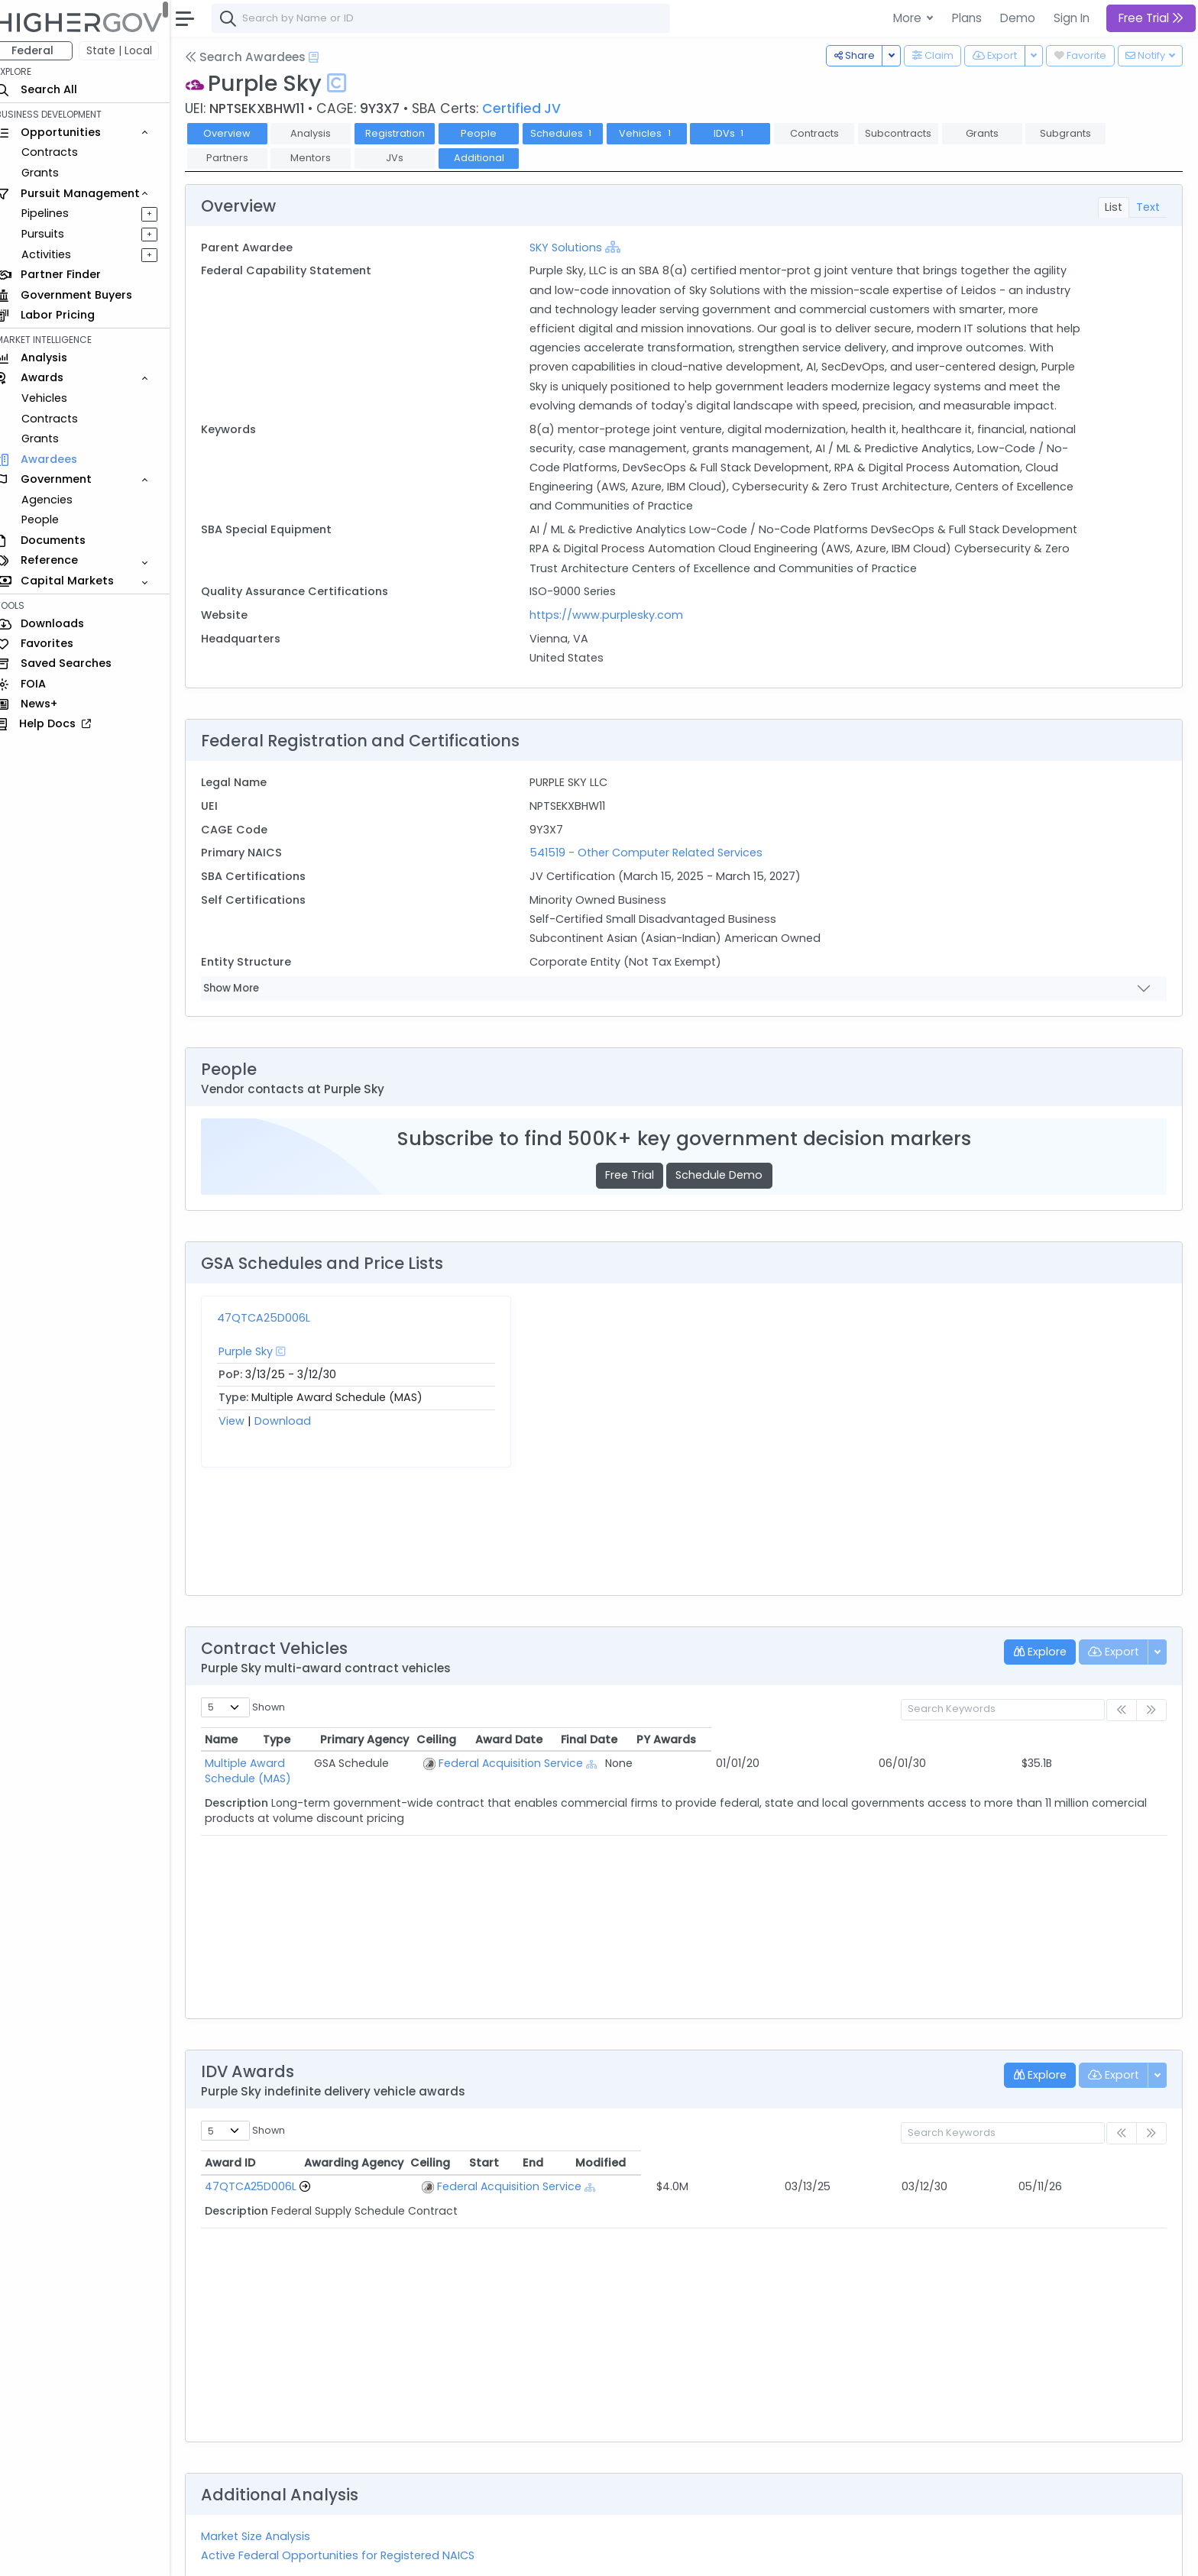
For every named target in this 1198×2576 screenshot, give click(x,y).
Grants (54, 172)
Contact (268, 2553)
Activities (60, 254)
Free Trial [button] (1151, 18)
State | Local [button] (133, 50)
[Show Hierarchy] (621, 247)
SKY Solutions (574, 247)
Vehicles (58, 398)
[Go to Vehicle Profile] (318, 2106)
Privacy (364, 2553)
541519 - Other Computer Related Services (654, 872)
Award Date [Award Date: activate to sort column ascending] (893, 1658)
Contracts (63, 152)
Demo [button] (1017, 18)
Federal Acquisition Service (639, 1682)
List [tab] (1113, 207)
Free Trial (636, 1194)
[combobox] (454, 18)
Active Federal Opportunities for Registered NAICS (351, 2474)
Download (296, 1440)
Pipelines (59, 213)
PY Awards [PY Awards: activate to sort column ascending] (1098, 1658)
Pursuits (56, 233)
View (245, 1440)
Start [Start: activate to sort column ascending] (868, 2081)
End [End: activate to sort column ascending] (959, 2081)
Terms (318, 2553)
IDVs (743, 133)
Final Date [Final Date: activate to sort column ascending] (999, 1658)
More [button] (908, 18)
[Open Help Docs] (327, 57)
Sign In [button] (1072, 18)
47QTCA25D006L (277, 1337)
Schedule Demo (725, 1194)
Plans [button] (967, 18)
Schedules (575, 133)
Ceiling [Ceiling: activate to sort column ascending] (804, 1658)
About (219, 2553)
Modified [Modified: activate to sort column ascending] (1070, 2081)
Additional (492, 157)
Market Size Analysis (269, 2455)
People (54, 519)
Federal (46, 50)
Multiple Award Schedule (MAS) (303, 1682)
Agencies (60, 499)
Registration (408, 133)
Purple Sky (259, 1370)
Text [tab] (1148, 207)
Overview (240, 133)
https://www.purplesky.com (614, 634)
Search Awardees (259, 57)
